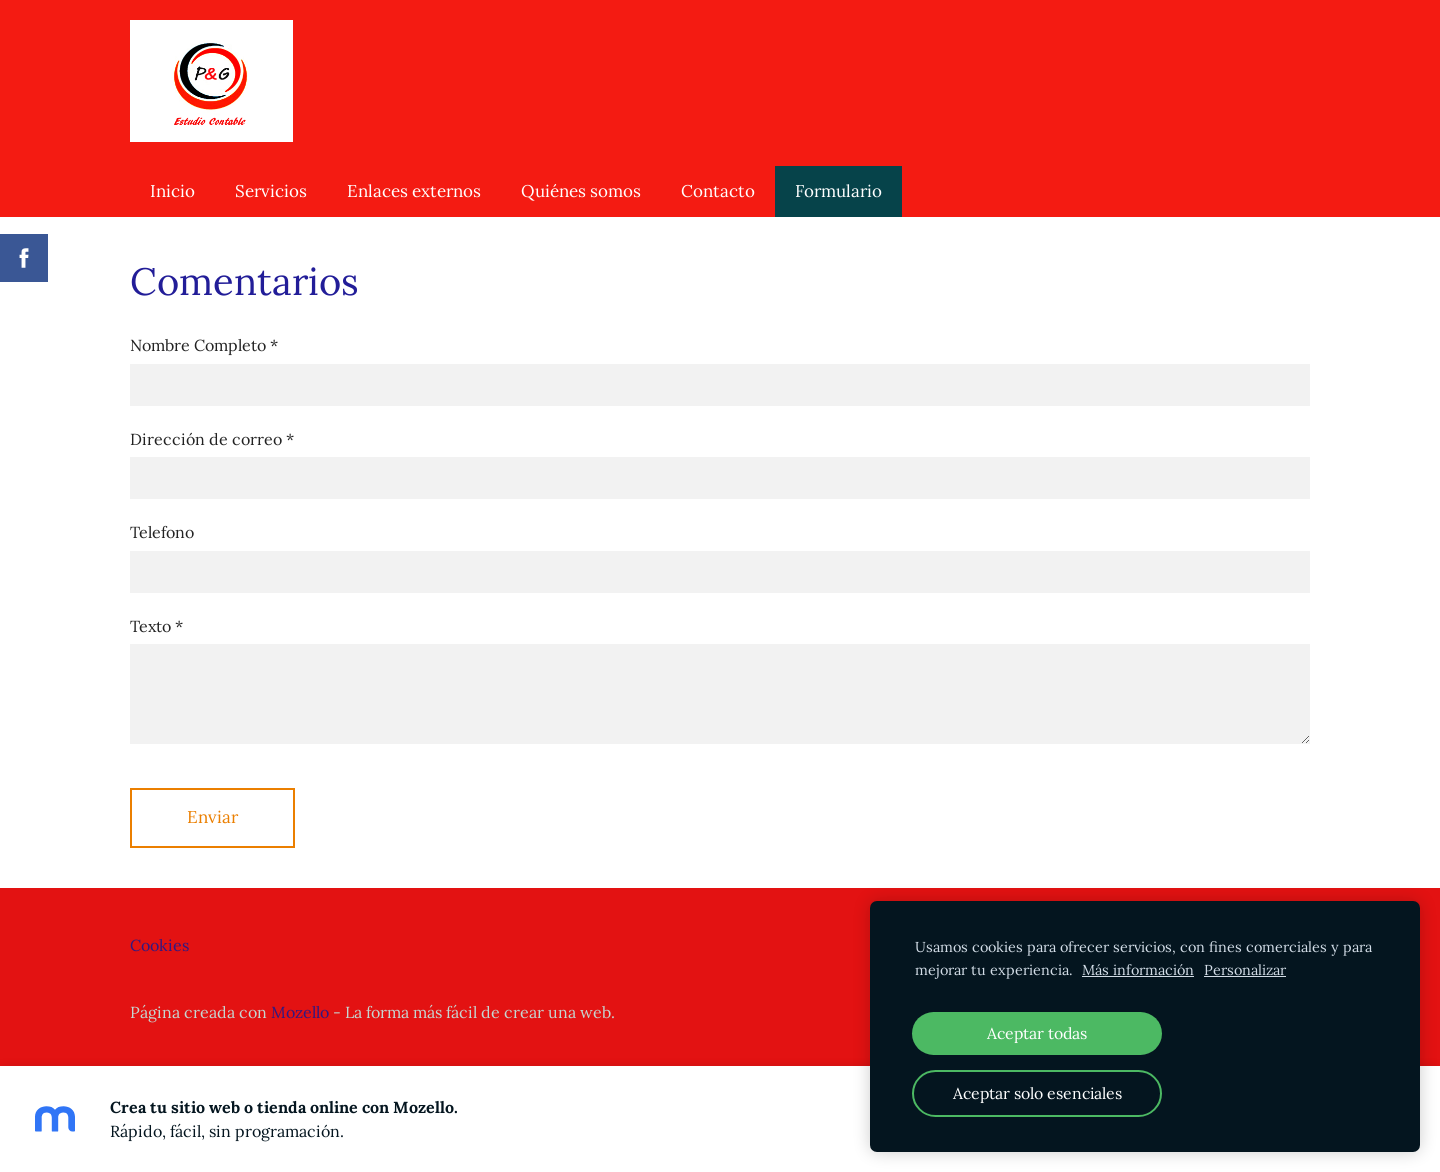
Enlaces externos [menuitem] (414, 191)
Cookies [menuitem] (159, 945)
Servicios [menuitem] (271, 191)
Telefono (162, 532)
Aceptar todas (1037, 1033)
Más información (1138, 970)
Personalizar (1245, 970)
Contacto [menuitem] (718, 191)
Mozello (300, 1012)
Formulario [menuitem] (838, 191)
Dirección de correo (212, 439)
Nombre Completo (204, 345)
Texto (156, 626)
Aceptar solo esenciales (1037, 1093)
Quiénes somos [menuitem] (581, 191)
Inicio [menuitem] (172, 191)
